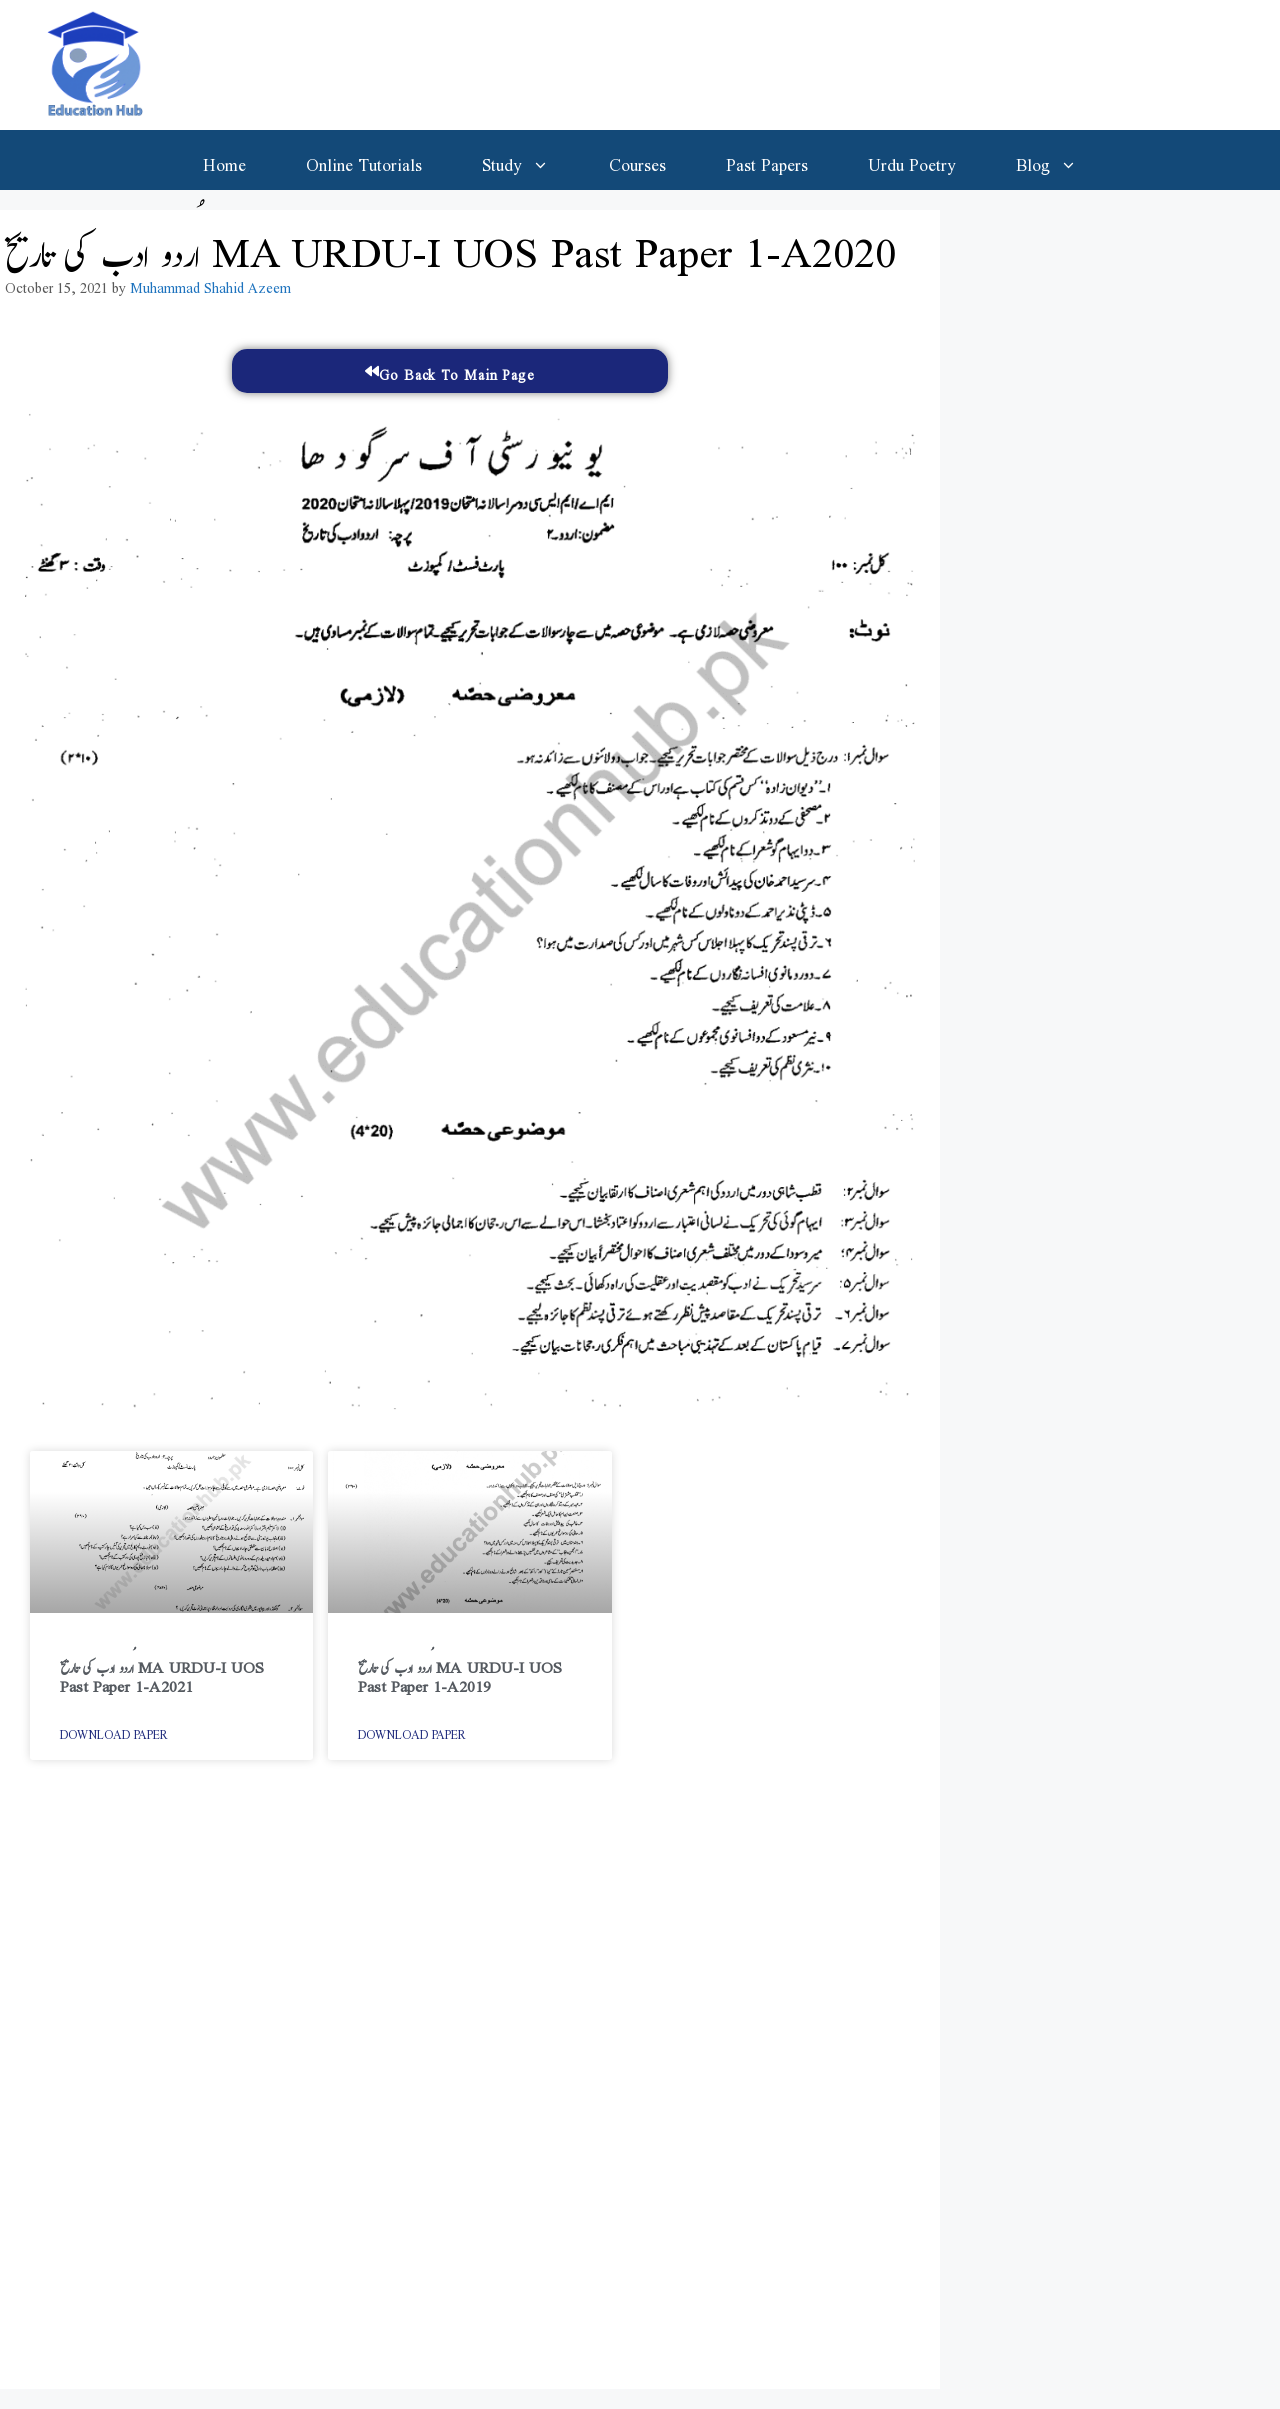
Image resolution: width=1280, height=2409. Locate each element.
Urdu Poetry (912, 160)
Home (224, 160)
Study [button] (530, 160)
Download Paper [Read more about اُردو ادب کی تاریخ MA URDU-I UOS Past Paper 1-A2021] (114, 1731)
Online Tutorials (364, 160)
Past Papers (767, 160)
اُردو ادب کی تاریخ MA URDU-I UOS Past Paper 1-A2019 (460, 1672)
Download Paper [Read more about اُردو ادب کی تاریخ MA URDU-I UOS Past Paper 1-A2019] (412, 1731)
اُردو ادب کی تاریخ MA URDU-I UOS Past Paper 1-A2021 (162, 1672)
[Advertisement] (470, 2084)
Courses (637, 160)
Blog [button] (1061, 160)
